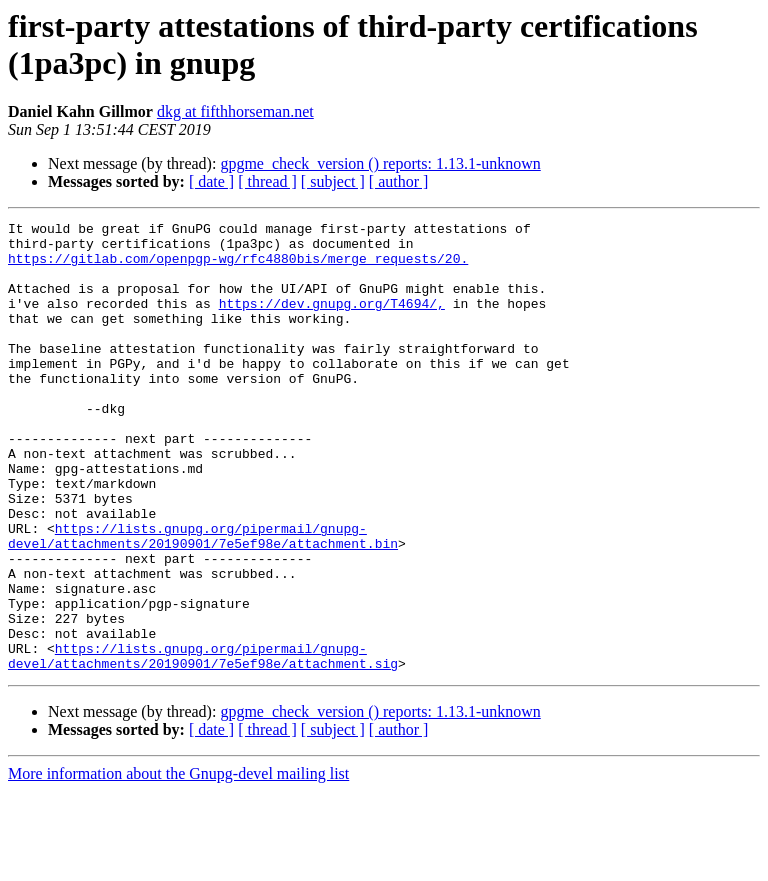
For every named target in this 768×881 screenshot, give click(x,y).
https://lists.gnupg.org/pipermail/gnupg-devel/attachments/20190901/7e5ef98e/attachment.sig (203, 744)
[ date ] (211, 181)
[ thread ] (267, 181)
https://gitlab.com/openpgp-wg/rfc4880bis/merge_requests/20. (238, 267)
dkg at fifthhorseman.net (235, 111)
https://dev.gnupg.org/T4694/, (332, 321)
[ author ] (399, 181)
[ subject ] (333, 181)
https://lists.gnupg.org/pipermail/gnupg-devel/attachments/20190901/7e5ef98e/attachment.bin (203, 600)
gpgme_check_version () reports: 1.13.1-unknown (380, 163)
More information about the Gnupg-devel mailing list (178, 863)
